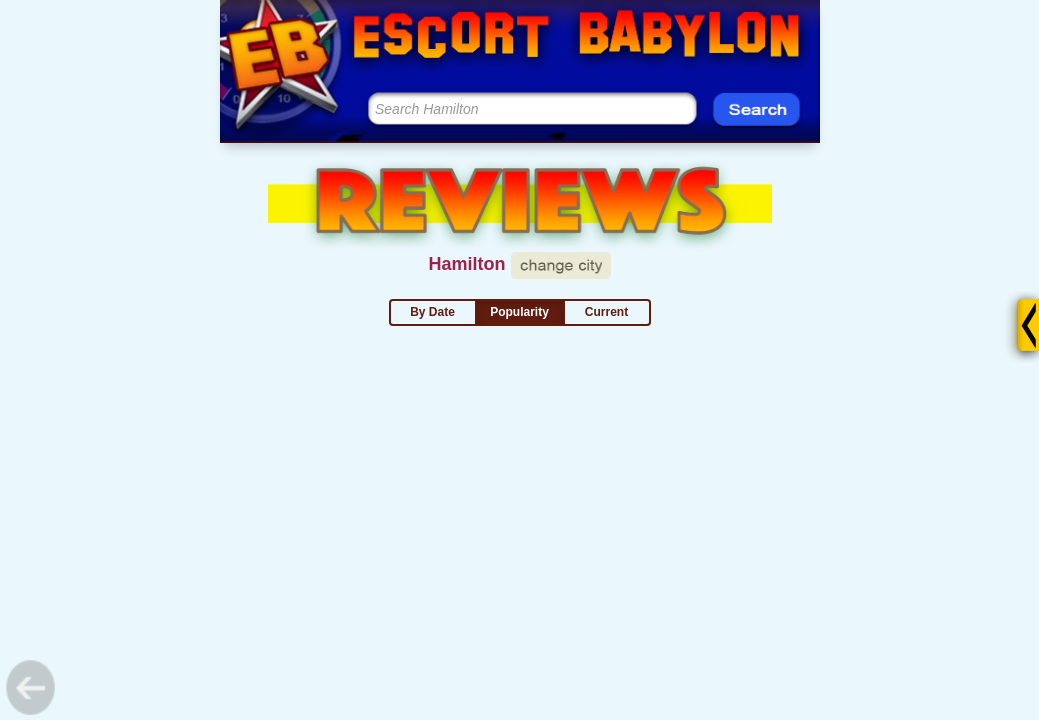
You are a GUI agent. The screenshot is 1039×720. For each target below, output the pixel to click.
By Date (432, 312)
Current (606, 312)
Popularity (519, 312)
